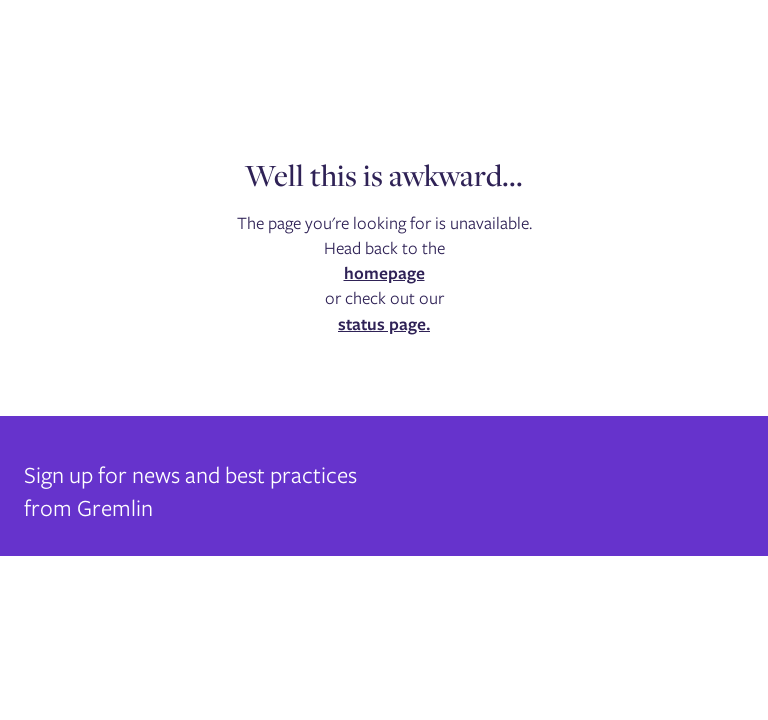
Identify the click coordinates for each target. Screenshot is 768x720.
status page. (384, 324)
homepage (384, 273)
